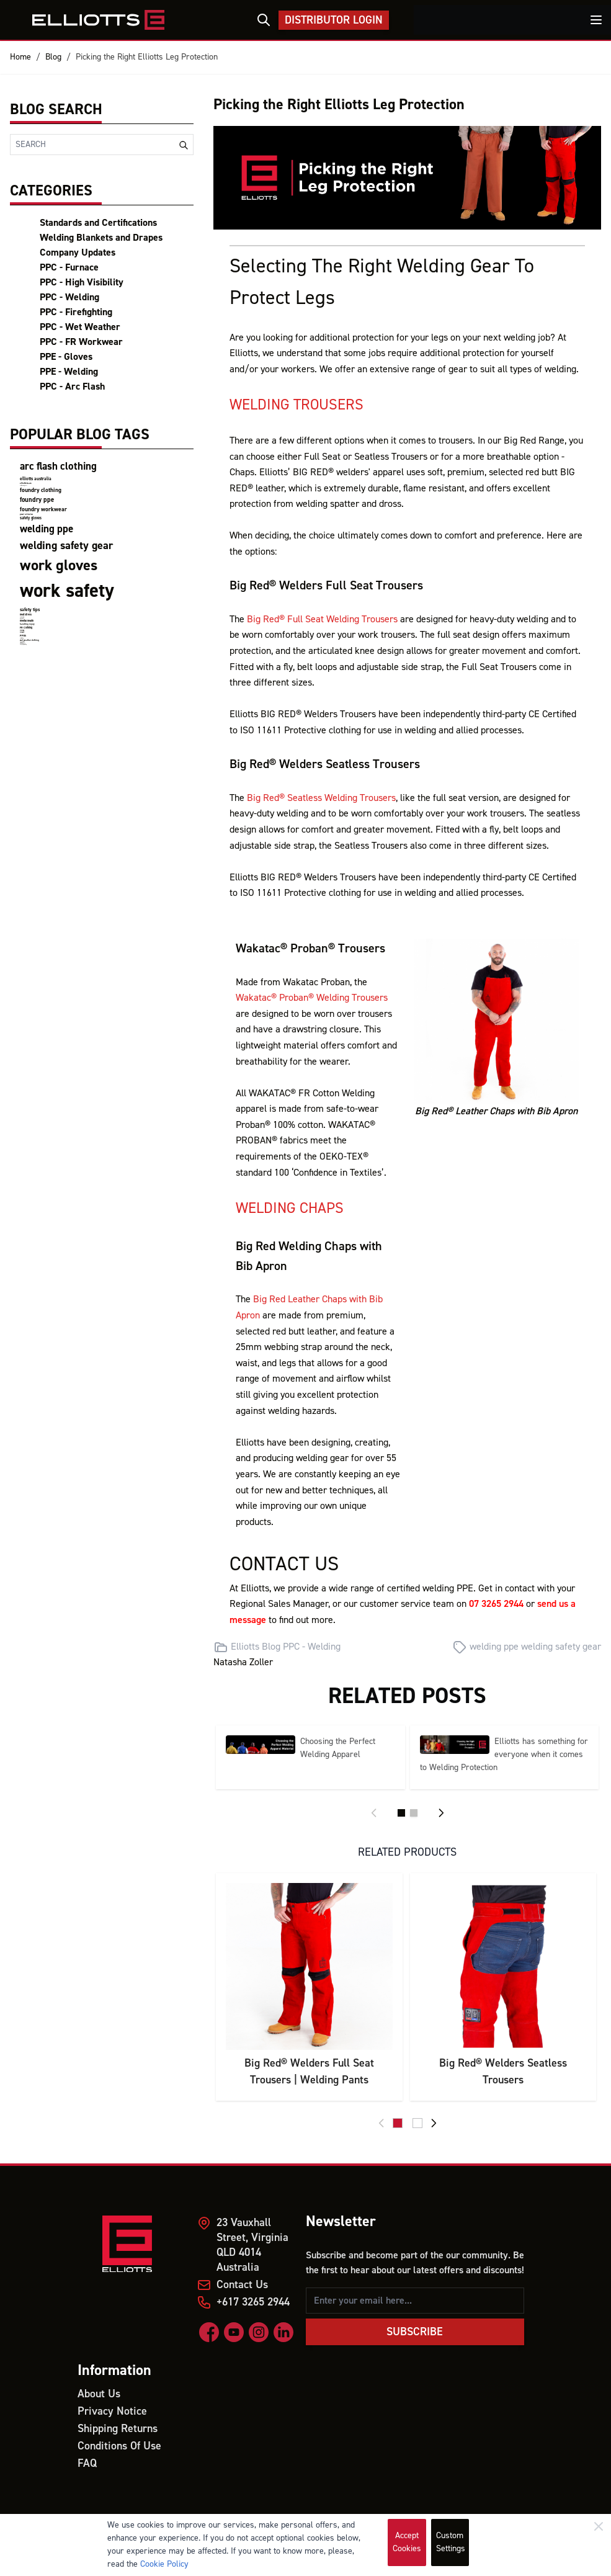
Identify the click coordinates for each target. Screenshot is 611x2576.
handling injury (27, 624)
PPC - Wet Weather (80, 327)
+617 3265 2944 (253, 2302)
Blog (53, 57)
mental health (26, 620)
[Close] (598, 2526)
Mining (22, 631)
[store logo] (98, 20)
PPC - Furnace (69, 267)
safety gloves (31, 518)
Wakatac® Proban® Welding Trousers (312, 997)
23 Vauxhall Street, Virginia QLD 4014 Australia (252, 2245)
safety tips (30, 609)
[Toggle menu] (596, 20)
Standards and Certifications (98, 223)
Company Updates (77, 252)
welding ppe (46, 529)
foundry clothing (40, 490)
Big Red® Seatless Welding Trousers (321, 798)
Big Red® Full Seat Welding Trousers (322, 619)
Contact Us (242, 2285)
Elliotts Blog (255, 1646)
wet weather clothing (29, 640)
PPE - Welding (69, 371)
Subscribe (414, 2332)
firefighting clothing (23, 644)
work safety (67, 591)
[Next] (441, 1813)
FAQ (87, 2463)
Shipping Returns (118, 2429)
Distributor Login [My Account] (334, 20)
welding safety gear (66, 546)
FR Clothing (26, 627)
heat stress (26, 614)
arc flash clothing (58, 466)
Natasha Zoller (243, 1662)
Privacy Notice (112, 2411)
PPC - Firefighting (76, 312)
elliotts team (26, 483)
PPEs (23, 635)
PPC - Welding (69, 297)
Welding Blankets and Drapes (101, 237)
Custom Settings (450, 2542)
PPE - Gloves (66, 357)
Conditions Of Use (119, 2446)
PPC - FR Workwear (81, 342)
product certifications (26, 515)
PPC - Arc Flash (72, 386)
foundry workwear (43, 509)
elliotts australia (35, 478)
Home (20, 57)
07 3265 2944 (496, 1604)
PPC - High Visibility (81, 282)
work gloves (58, 565)
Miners (22, 632)
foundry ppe (37, 500)
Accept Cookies (407, 2542)
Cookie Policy (164, 2564)
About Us (99, 2394)
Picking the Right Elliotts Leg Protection (147, 57)
